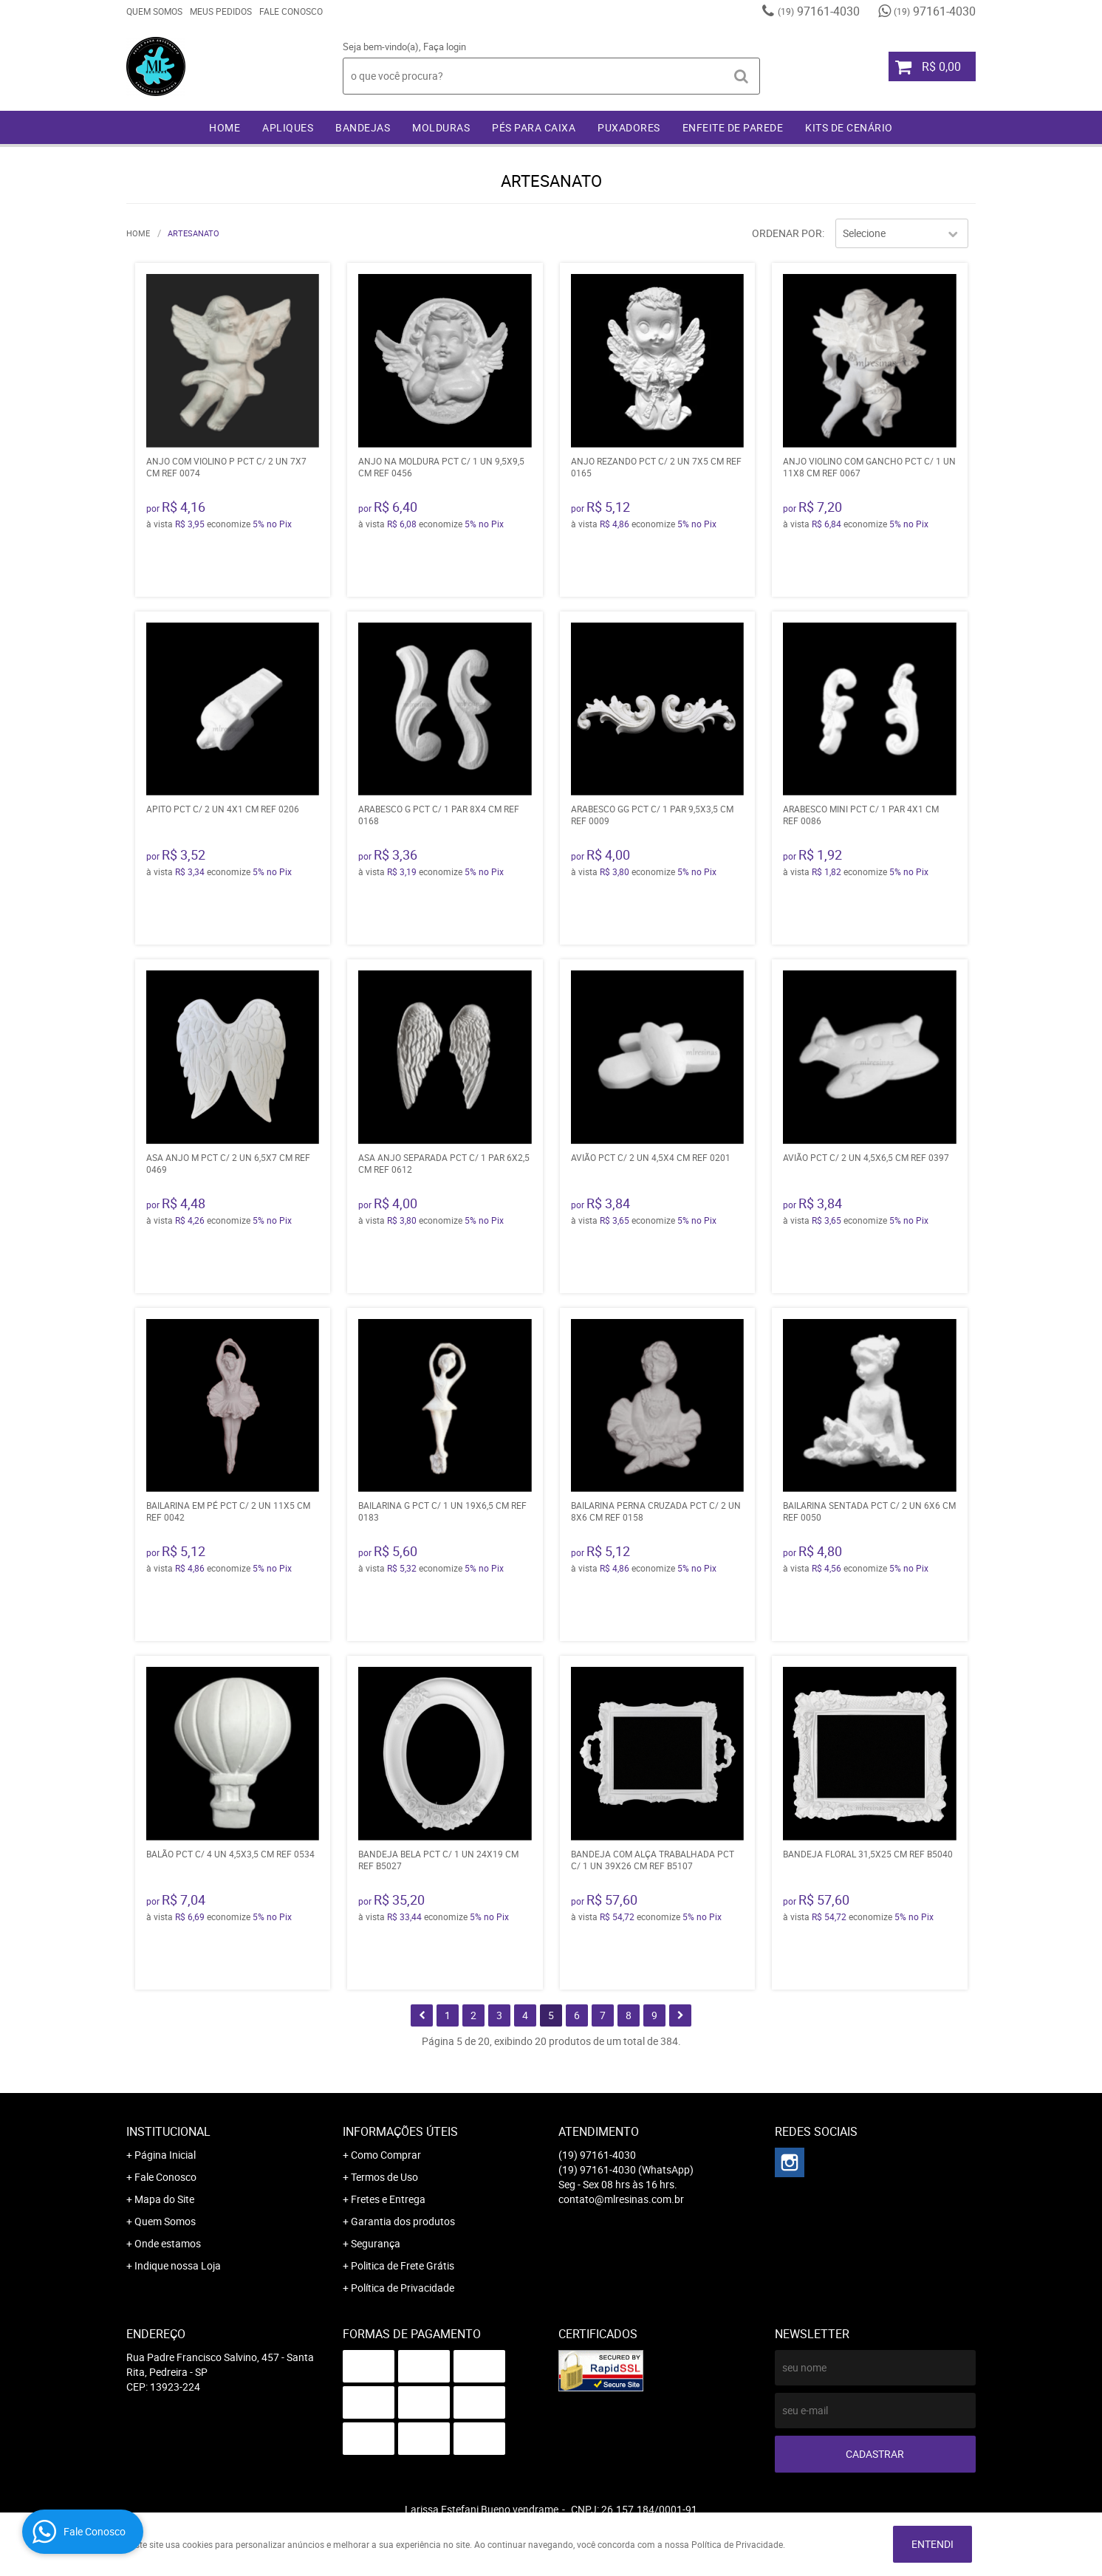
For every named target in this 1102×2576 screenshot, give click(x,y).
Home (224, 127)
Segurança (375, 2243)
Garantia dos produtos (403, 2221)
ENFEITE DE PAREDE (733, 127)
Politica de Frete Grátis (402, 2265)
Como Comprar (386, 2155)
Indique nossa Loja (177, 2265)
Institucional (168, 2131)
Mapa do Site (164, 2199)
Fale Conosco (291, 11)
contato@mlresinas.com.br (621, 2199)
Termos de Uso (384, 2177)
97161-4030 (819, 11)
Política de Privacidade (402, 2288)
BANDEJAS (362, 127)
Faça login (444, 46)
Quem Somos (154, 11)
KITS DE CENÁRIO (849, 127)
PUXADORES (629, 127)
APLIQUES (287, 127)
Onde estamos (167, 2243)
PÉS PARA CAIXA (533, 127)
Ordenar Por (787, 233)
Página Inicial (165, 2155)
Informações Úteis (400, 2131)
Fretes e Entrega (388, 2199)
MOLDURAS (441, 127)
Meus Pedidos (221, 11)
